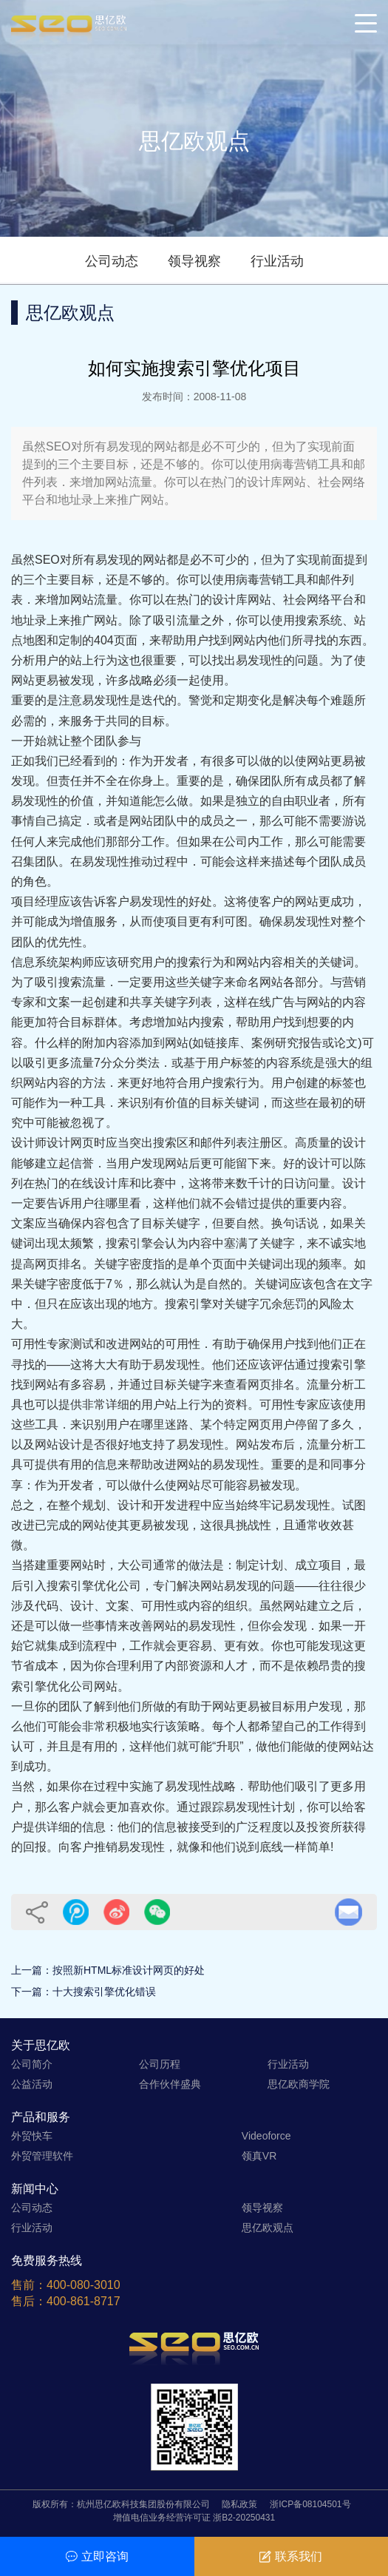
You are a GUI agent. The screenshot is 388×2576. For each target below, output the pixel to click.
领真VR (259, 2156)
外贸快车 (31, 2136)
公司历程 (159, 2064)
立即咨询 (97, 2556)
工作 (141, 1645)
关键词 (336, 962)
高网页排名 (52, 1264)
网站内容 (259, 962)
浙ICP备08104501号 (310, 2504)
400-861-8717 (83, 2301)
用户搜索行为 (223, 1082)
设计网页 (70, 1142)
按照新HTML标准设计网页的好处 (128, 1970)
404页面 (115, 640)
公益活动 (31, 2084)
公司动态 (111, 261)
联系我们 (290, 2556)
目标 (153, 721)
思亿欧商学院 (299, 2084)
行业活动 (277, 261)
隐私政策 (239, 2504)
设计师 (29, 1142)
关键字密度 (123, 1264)
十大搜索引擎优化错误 (104, 1991)
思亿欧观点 (267, 2227)
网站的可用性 (164, 1344)
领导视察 (194, 261)
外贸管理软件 (42, 2156)
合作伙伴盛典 (170, 2084)
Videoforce (266, 2136)
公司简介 (31, 2064)
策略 (188, 1726)
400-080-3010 (83, 2285)
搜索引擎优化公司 (94, 1585)
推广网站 (94, 620)
